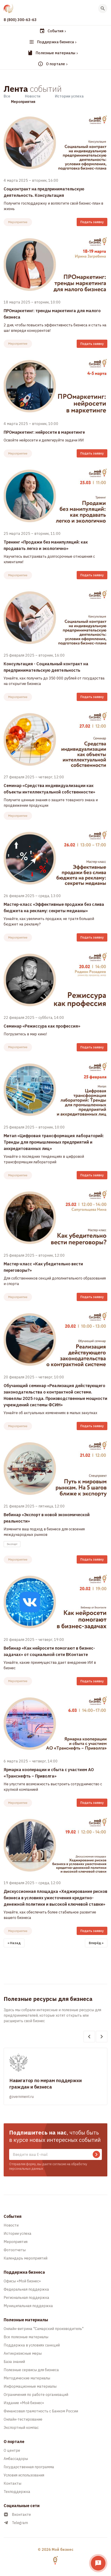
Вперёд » (96, 1943)
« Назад (14, 1943)
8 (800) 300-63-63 (20, 19)
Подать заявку (92, 222)
